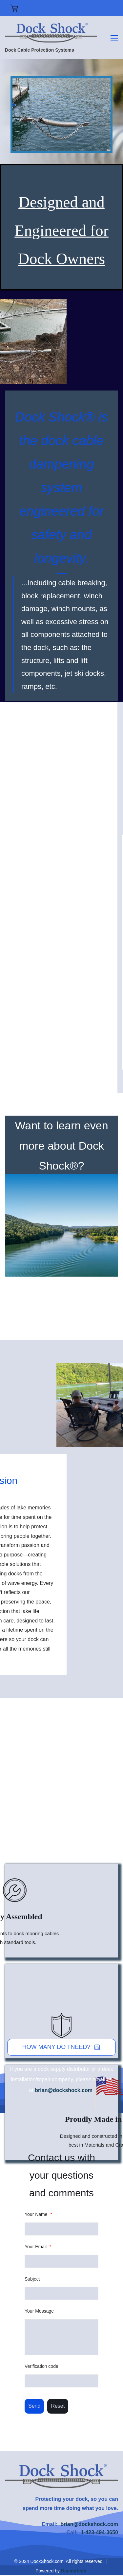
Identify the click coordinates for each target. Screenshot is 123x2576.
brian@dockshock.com (63, 2090)
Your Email (38, 2246)
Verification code (41, 2366)
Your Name (38, 2214)
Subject (32, 2279)
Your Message (39, 2311)
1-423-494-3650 (99, 2532)
